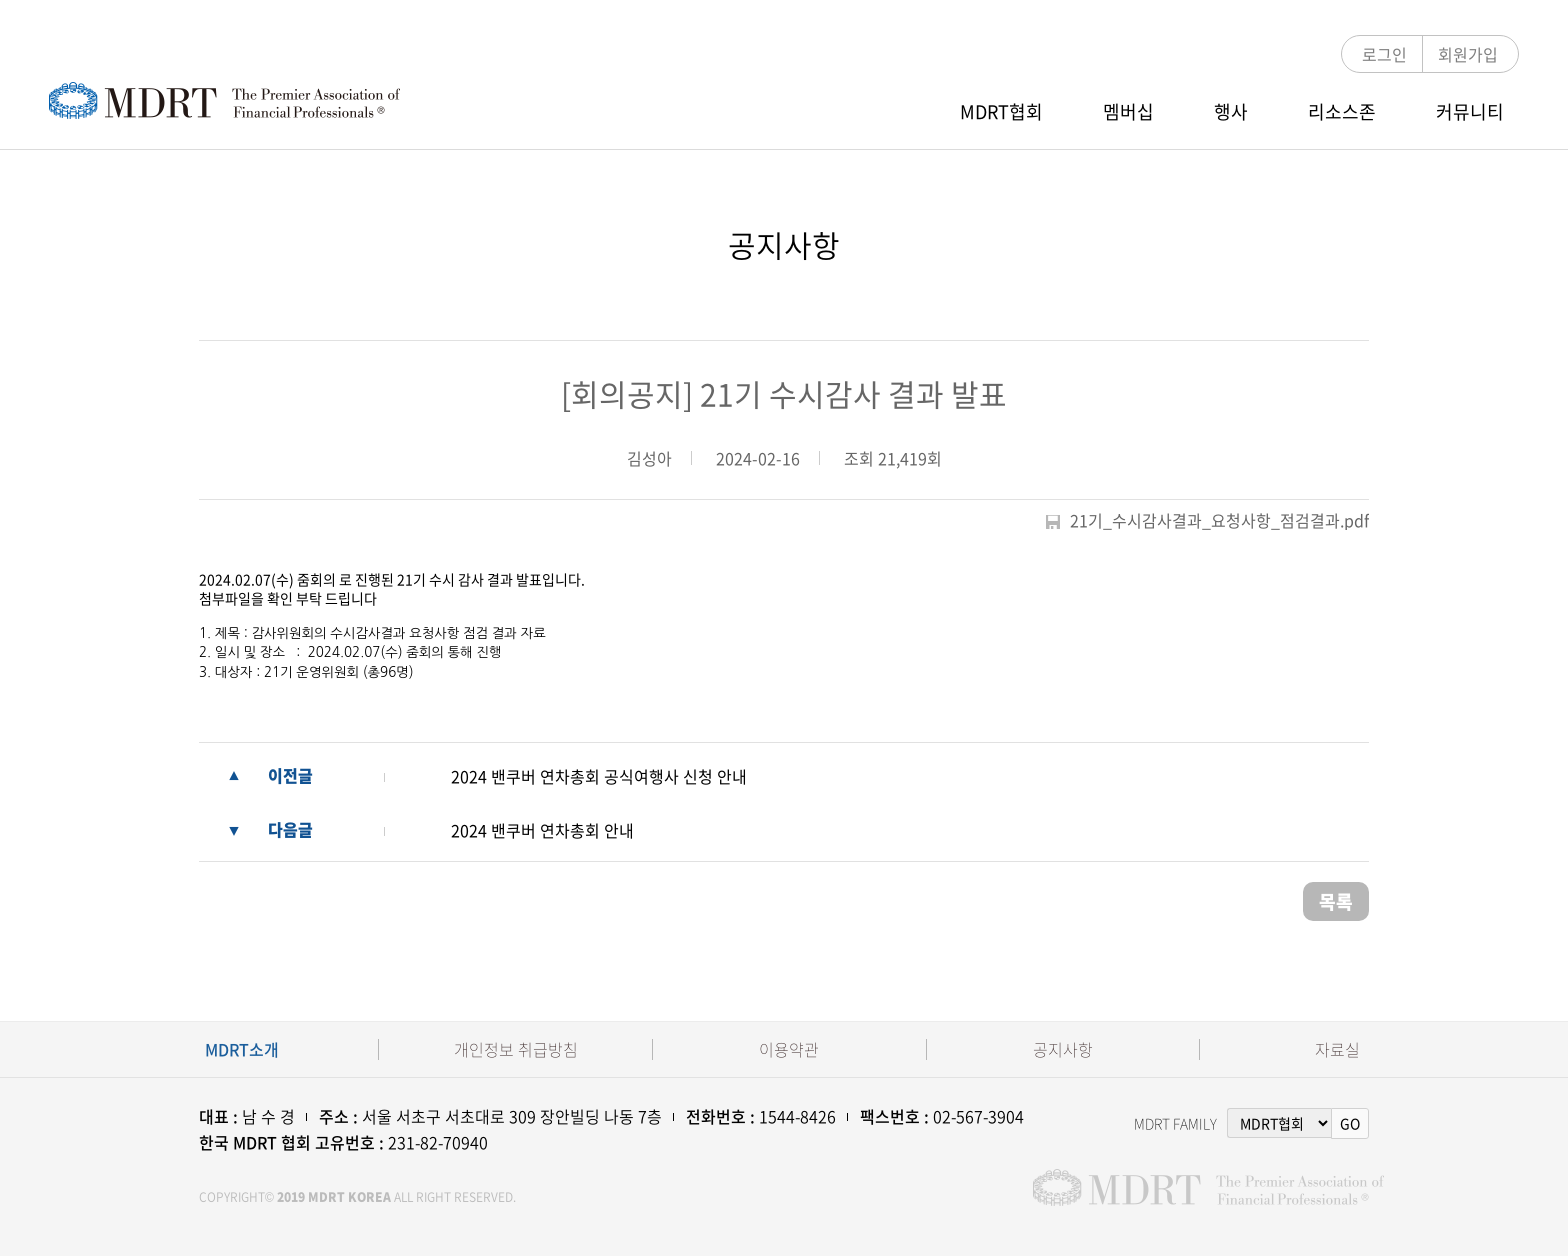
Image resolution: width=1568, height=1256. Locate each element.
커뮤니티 (1470, 111)
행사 (1231, 111)
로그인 (1384, 54)
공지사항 (1063, 1049)
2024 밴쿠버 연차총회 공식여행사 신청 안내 (599, 776)
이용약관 (789, 1049)
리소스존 (1342, 111)
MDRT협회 (1001, 111)
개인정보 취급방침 (516, 1049)
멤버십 (1128, 111)
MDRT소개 (242, 1049)
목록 (1336, 901)
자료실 (1337, 1049)
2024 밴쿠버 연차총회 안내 (542, 830)
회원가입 (1468, 54)
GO (1350, 1123)
